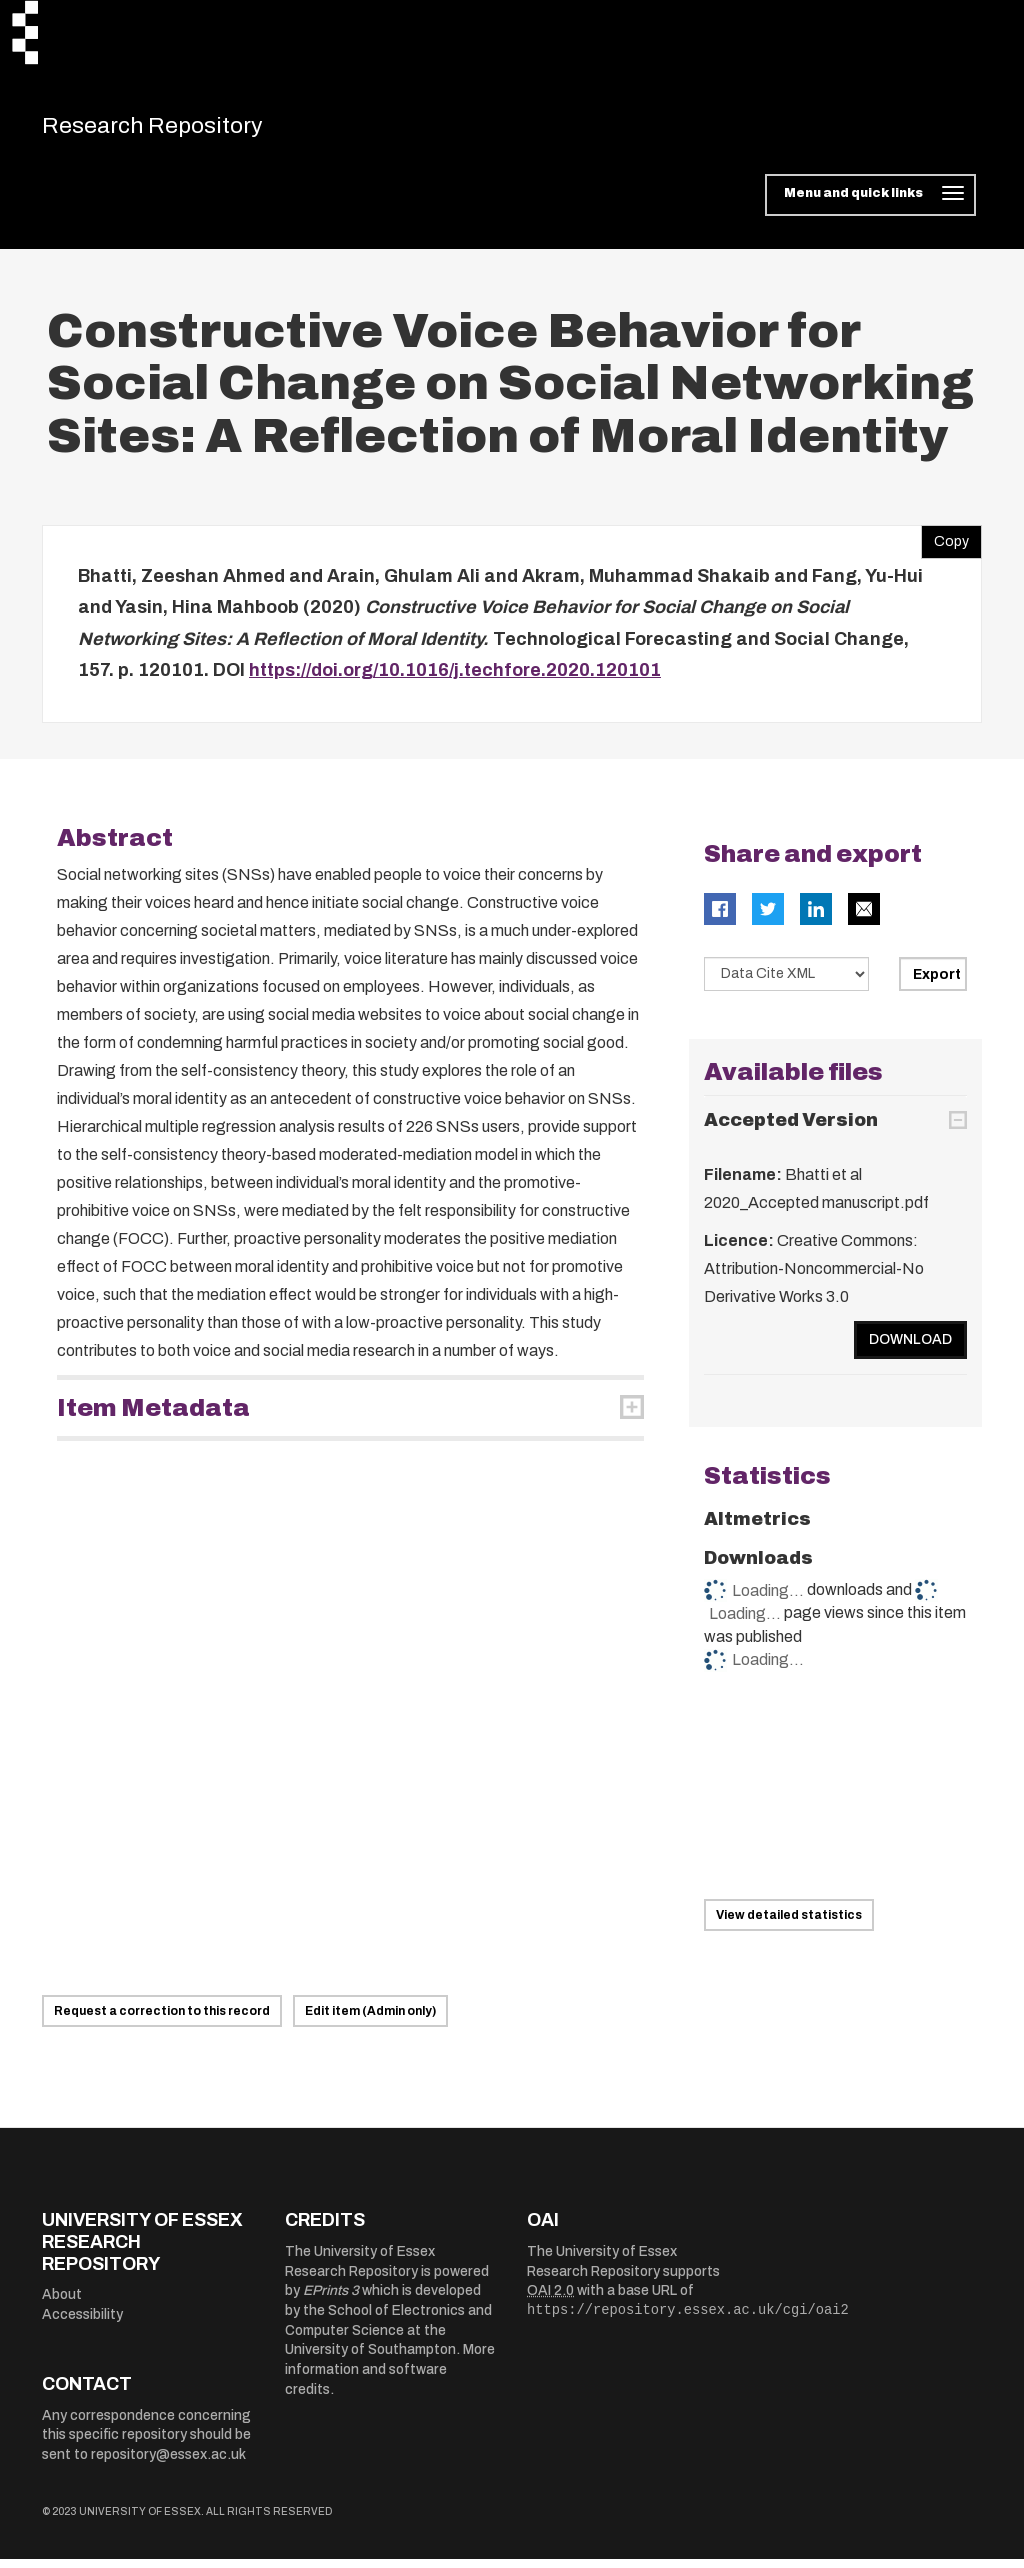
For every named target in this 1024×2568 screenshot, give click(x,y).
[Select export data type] (787, 983)
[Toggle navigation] (870, 204)
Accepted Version (791, 1129)
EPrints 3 (331, 2299)
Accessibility (82, 2323)
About (62, 2303)
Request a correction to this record (162, 2020)
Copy (945, 546)
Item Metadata (153, 1417)
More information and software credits (390, 2378)
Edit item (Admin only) (370, 2020)
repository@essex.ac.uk (168, 2463)
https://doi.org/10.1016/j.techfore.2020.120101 (455, 679)
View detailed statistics (789, 1924)
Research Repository (182, 130)
